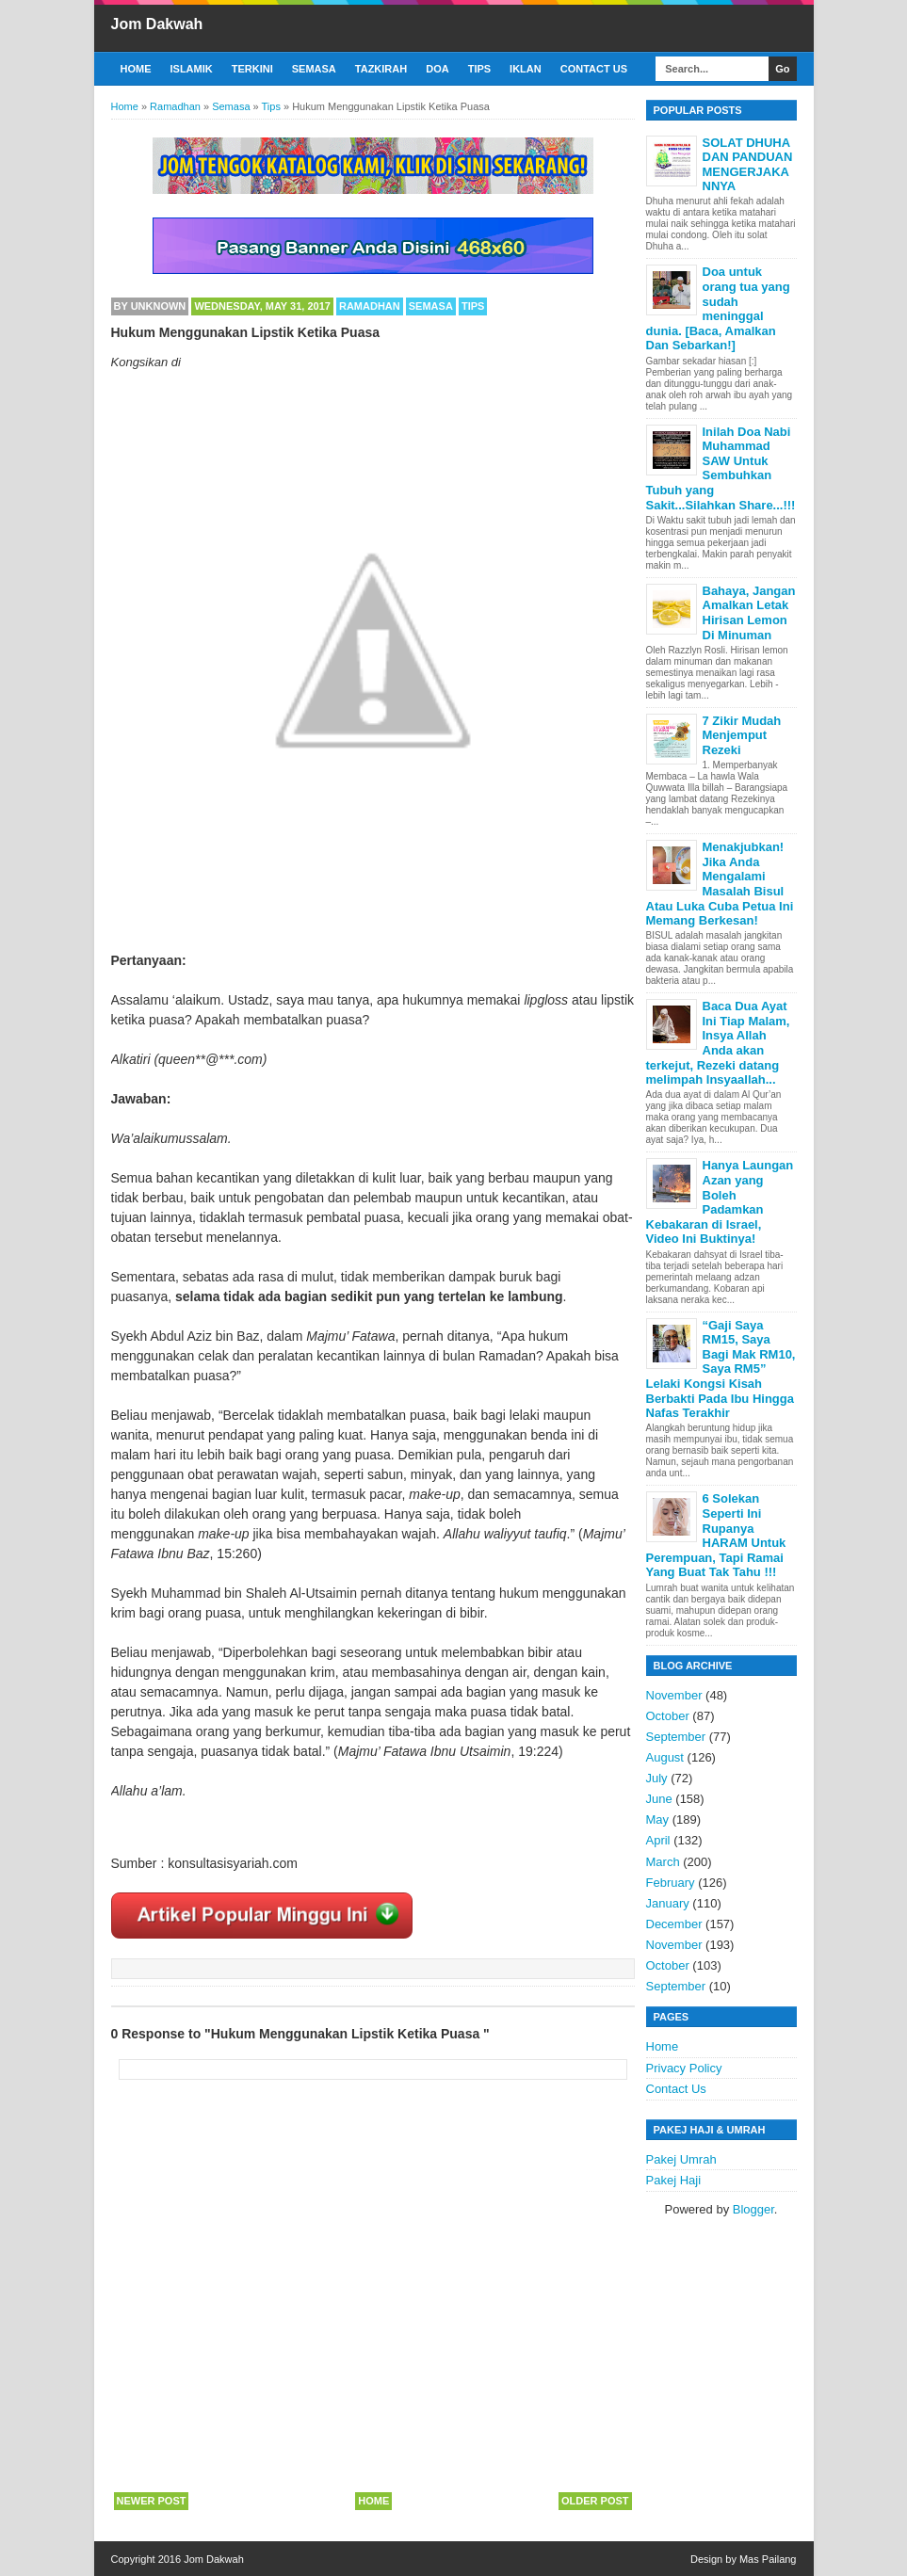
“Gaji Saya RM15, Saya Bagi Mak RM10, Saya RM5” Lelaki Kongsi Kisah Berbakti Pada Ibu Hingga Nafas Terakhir (721, 1369)
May (658, 1819)
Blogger (753, 2209)
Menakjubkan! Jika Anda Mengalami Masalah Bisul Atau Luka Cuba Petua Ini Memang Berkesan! (720, 883)
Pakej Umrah (681, 2159)
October (667, 1716)
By (150, 306)
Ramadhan (369, 306)
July (657, 1778)
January (667, 1903)
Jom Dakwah (157, 24)
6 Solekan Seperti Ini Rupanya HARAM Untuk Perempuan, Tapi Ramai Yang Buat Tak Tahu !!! (716, 1535)
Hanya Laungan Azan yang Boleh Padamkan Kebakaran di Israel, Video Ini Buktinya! (720, 1202)
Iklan (526, 68)
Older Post (595, 2500)
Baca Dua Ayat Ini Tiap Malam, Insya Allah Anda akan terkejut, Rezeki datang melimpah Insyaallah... (718, 1043)
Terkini (252, 68)
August (665, 1757)
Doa (437, 68)
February (670, 1883)
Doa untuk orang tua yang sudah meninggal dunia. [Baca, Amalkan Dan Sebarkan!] (718, 308)
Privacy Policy (684, 2068)
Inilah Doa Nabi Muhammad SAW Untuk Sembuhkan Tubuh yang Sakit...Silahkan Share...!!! (721, 468)
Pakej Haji (674, 2180)
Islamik (191, 68)
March (663, 1862)
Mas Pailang (768, 2559)
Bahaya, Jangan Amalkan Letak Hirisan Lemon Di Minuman (749, 613)
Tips (479, 68)
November (674, 1695)
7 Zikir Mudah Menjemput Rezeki (742, 735)
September (676, 1737)
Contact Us (593, 68)
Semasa (314, 68)
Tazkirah (381, 68)
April (658, 1840)
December (674, 1924)
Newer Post (151, 2500)
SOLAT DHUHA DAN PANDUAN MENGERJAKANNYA (748, 165)
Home (136, 68)
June (659, 1799)
